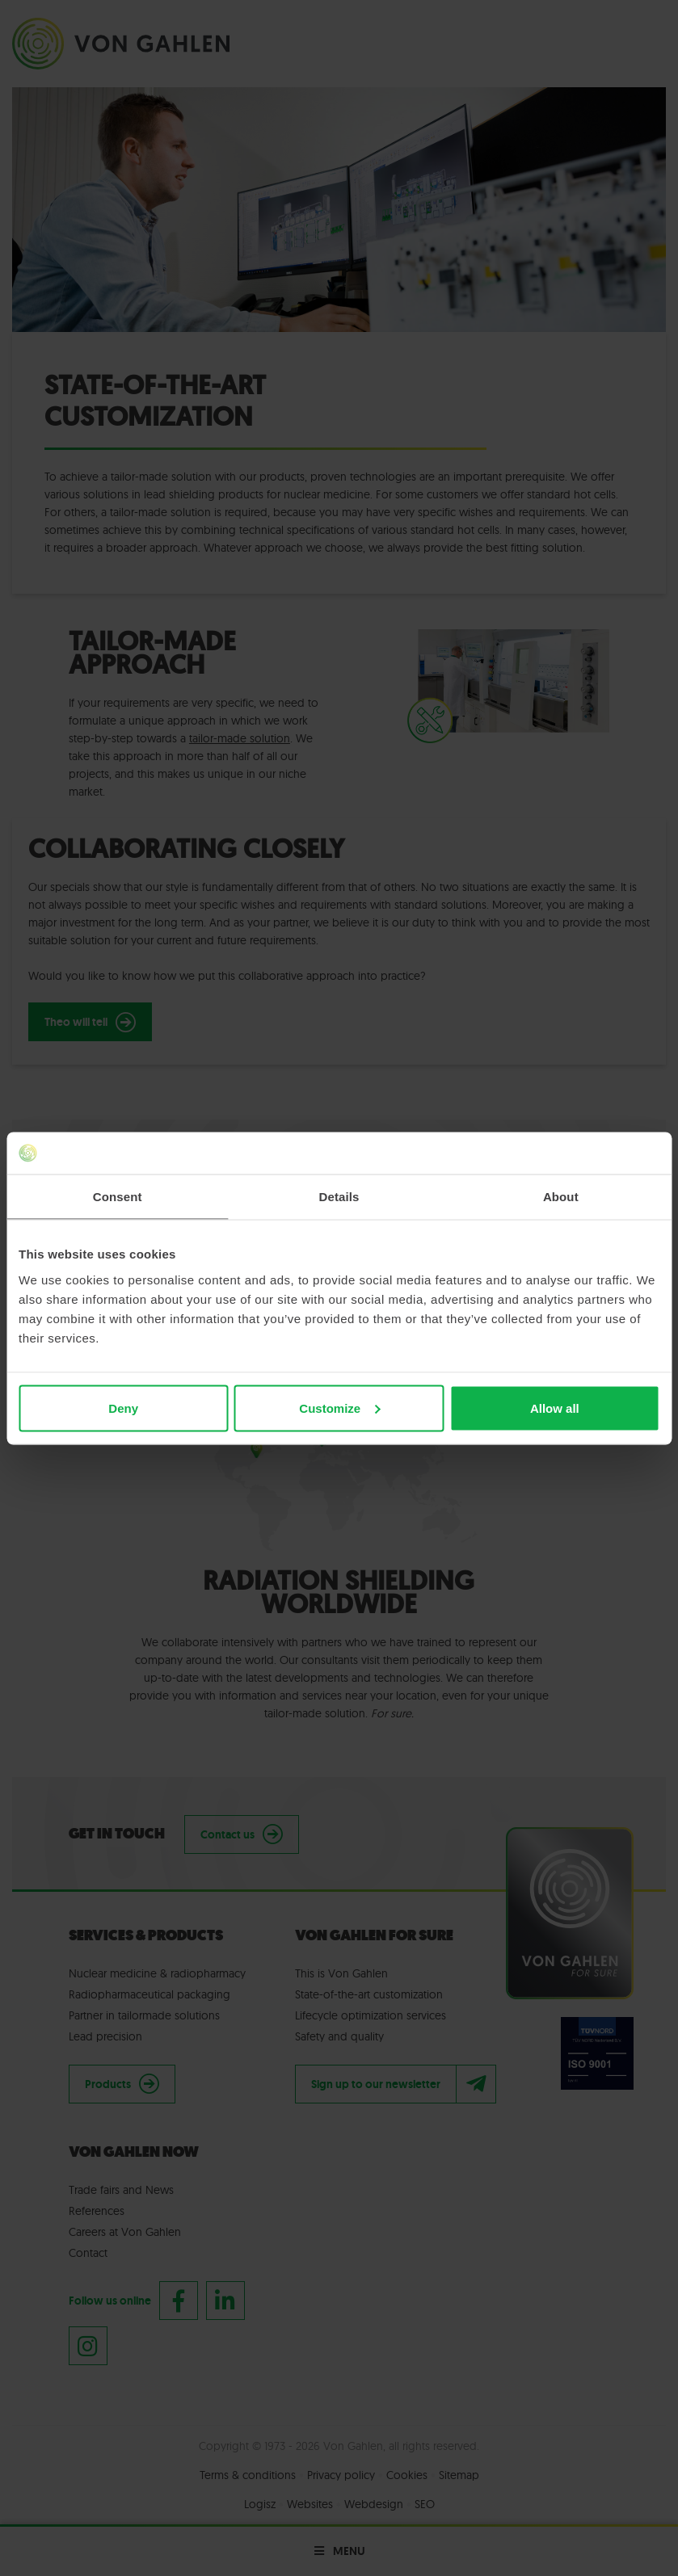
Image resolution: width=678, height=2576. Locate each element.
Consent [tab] (117, 1197)
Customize (339, 1407)
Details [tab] (339, 1197)
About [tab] (561, 1197)
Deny (123, 1407)
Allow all (554, 1407)
